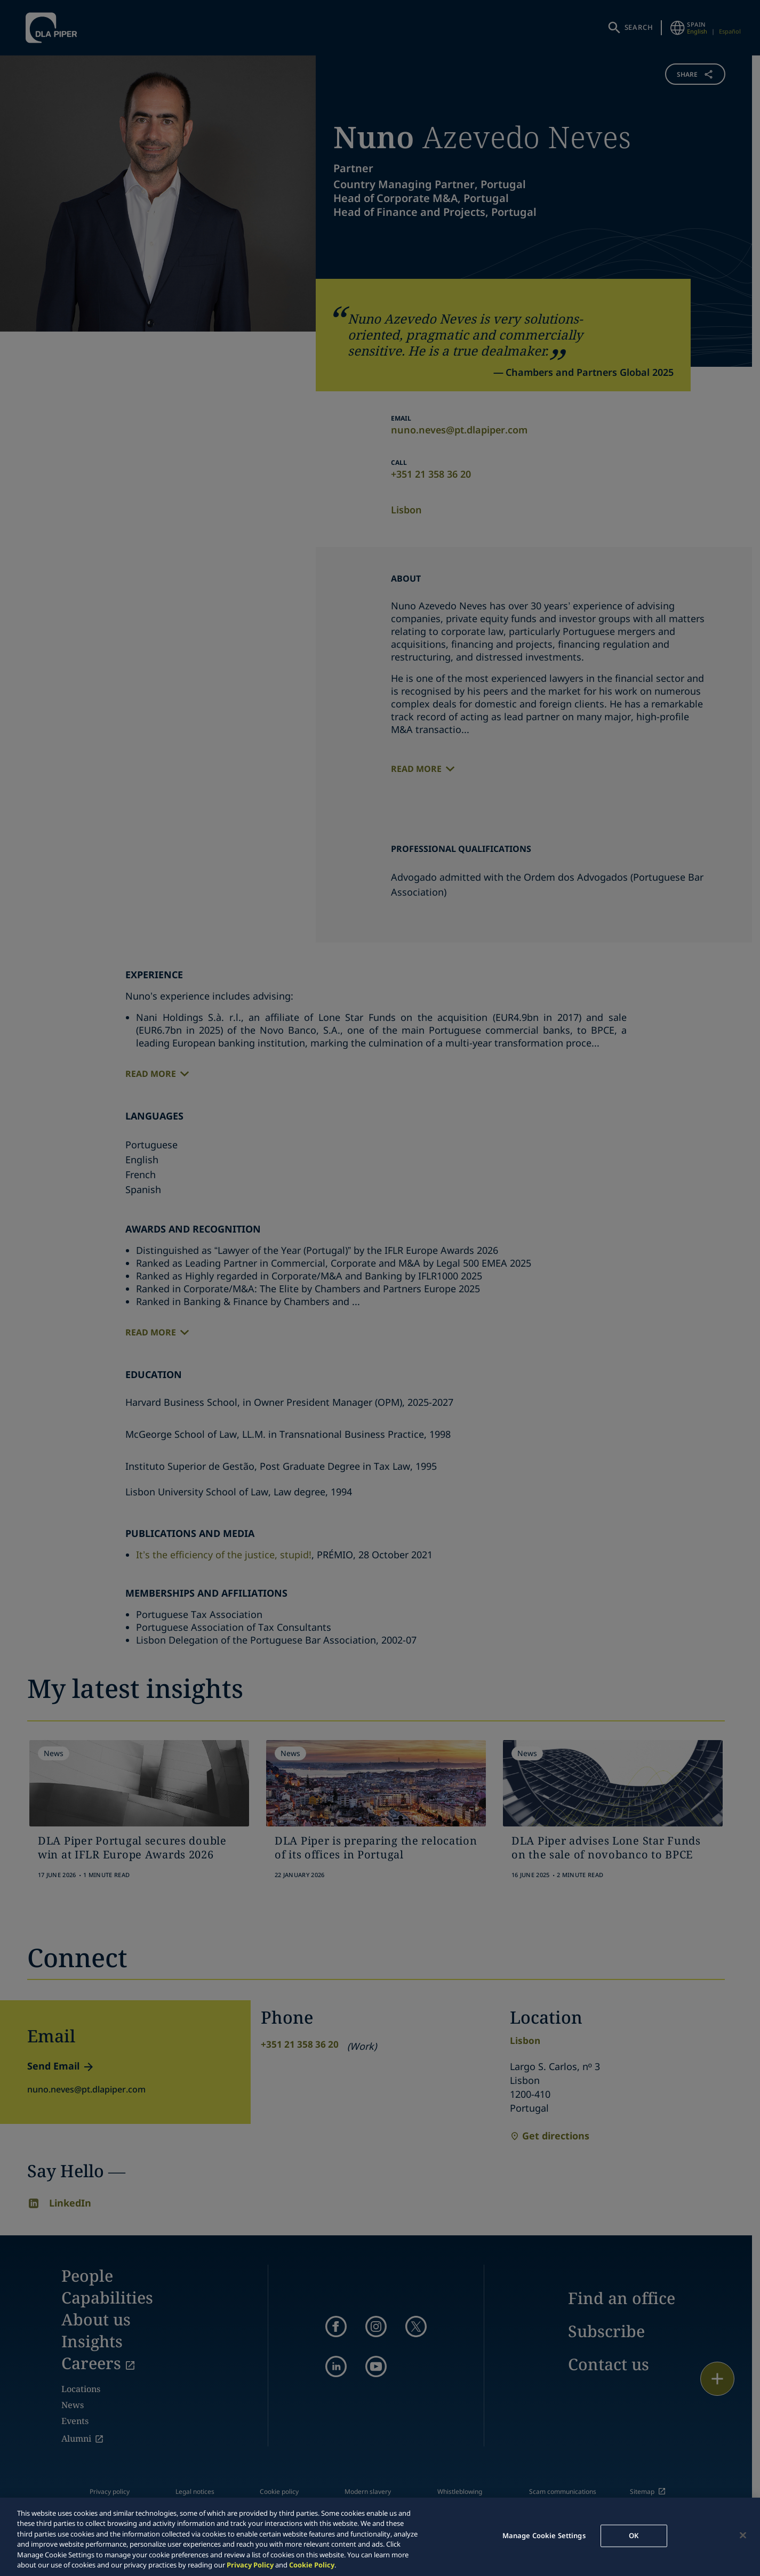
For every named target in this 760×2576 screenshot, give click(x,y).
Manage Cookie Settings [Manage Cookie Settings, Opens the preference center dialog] (544, 2535)
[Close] (743, 2535)
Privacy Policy (250, 2565)
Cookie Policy (311, 2565)
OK (633, 2535)
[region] (380, 2537)
